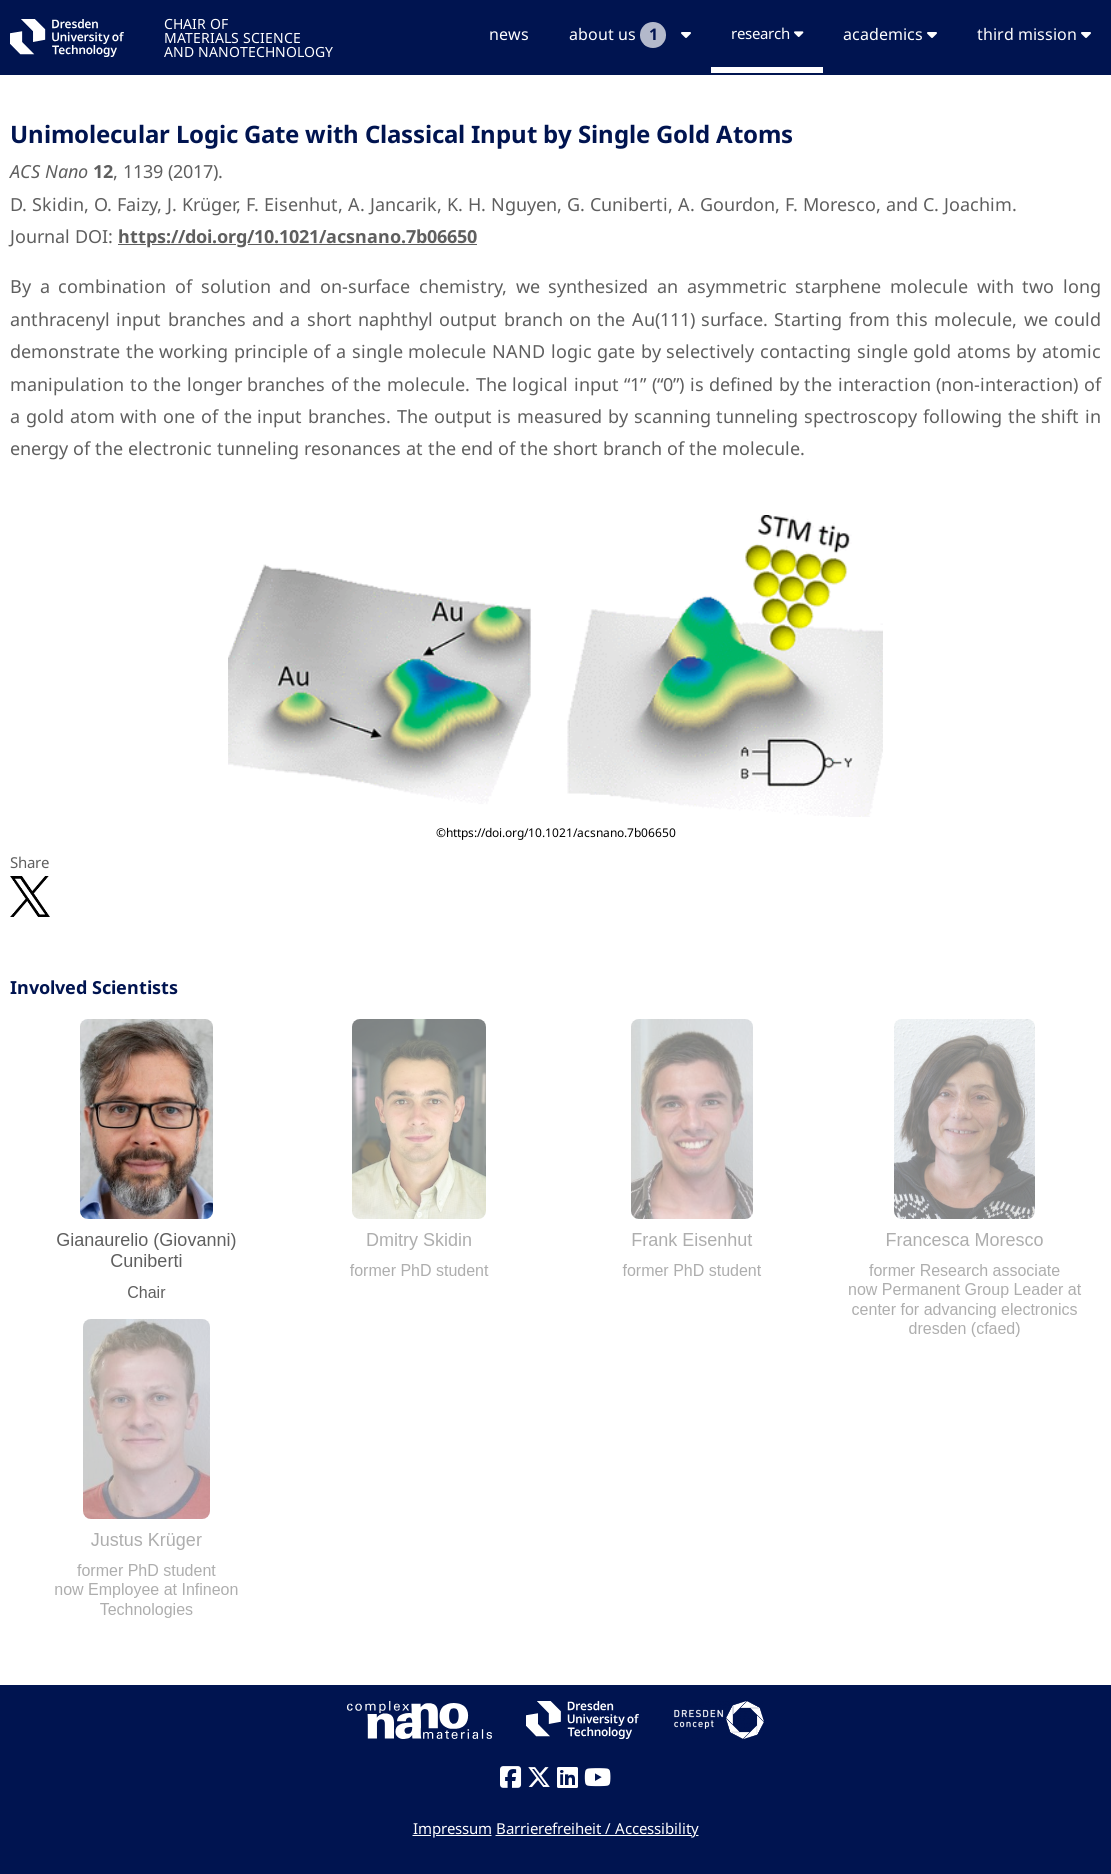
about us (630, 35)
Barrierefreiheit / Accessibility (597, 1828)
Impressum (452, 1828)
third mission (1034, 34)
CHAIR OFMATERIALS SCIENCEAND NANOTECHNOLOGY (248, 36)
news (509, 34)
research (767, 33)
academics (890, 34)
